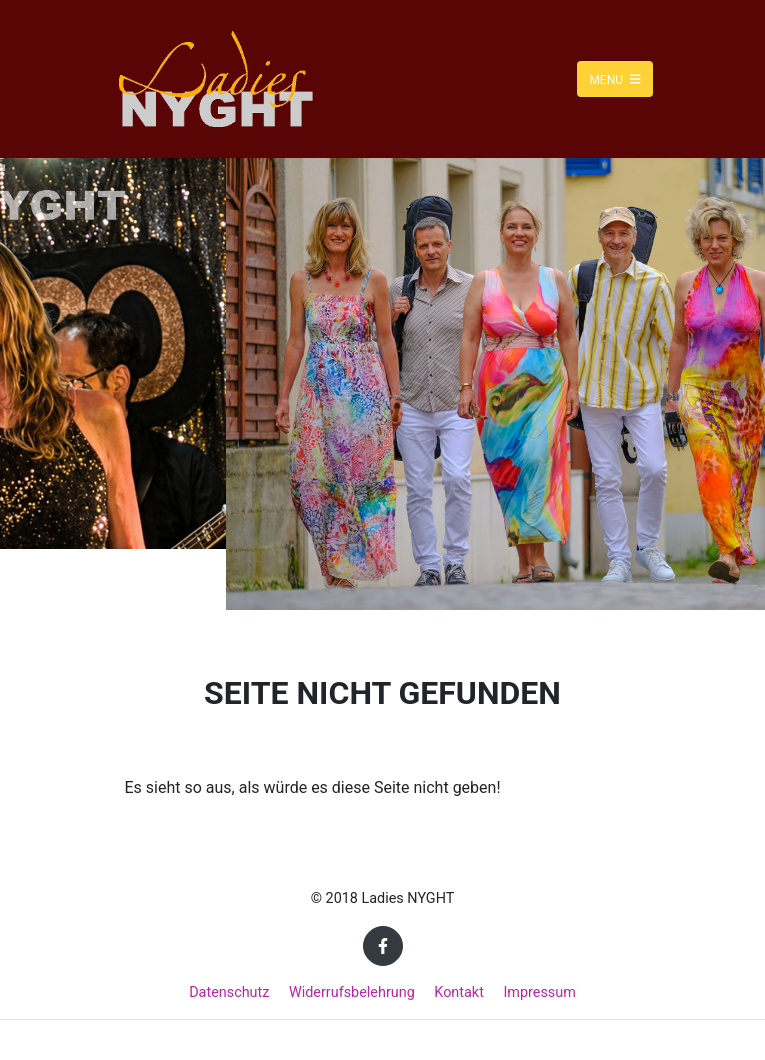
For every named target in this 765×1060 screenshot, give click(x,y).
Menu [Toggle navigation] (614, 79)
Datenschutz (229, 992)
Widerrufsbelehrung (352, 992)
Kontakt (459, 992)
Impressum (539, 992)
